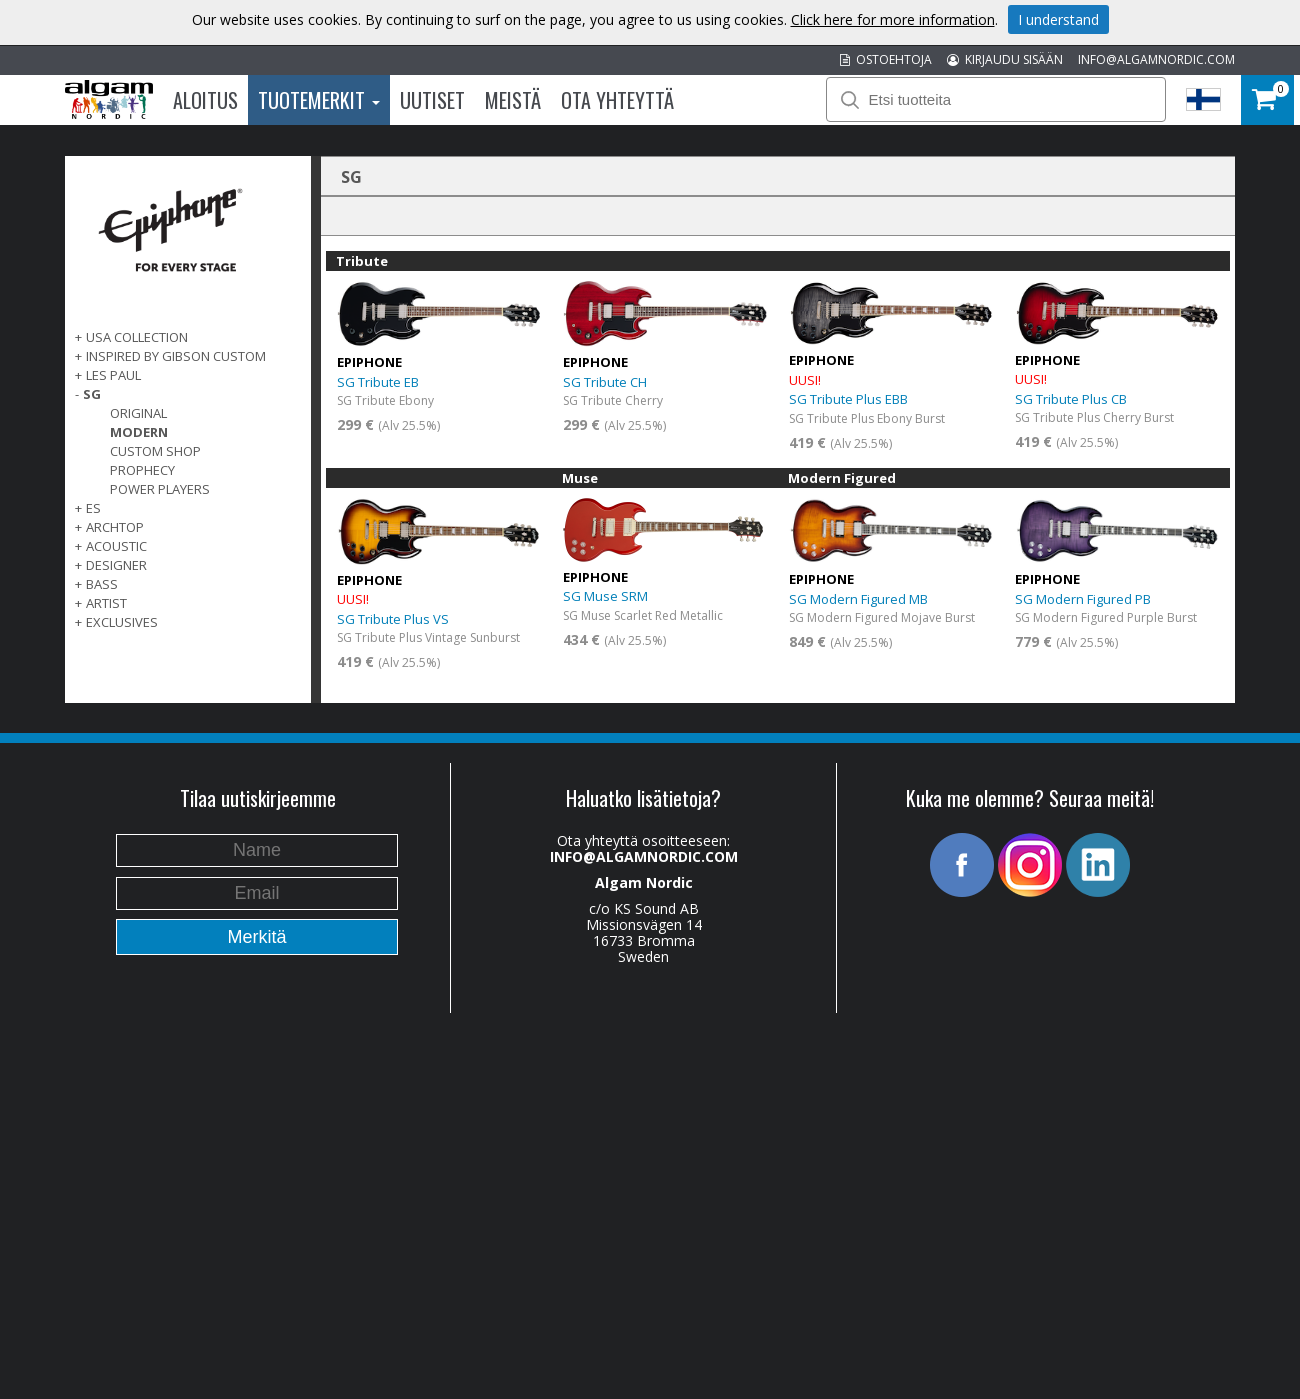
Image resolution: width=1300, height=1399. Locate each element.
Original (138, 413)
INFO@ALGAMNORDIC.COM (1156, 59)
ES (93, 508)
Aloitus (205, 100)
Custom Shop (155, 451)
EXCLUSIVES (122, 622)
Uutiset (432, 100)
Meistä (513, 100)
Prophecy (142, 470)
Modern (139, 432)
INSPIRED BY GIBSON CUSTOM (176, 356)
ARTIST (106, 603)
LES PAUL (113, 375)
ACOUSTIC (116, 546)
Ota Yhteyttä (617, 100)
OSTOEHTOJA (886, 59)
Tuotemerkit (319, 100)
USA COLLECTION (137, 337)
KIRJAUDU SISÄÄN (1005, 59)
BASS (102, 584)
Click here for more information (893, 19)
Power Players (160, 489)
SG (92, 394)
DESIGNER (116, 565)
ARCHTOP (115, 527)
